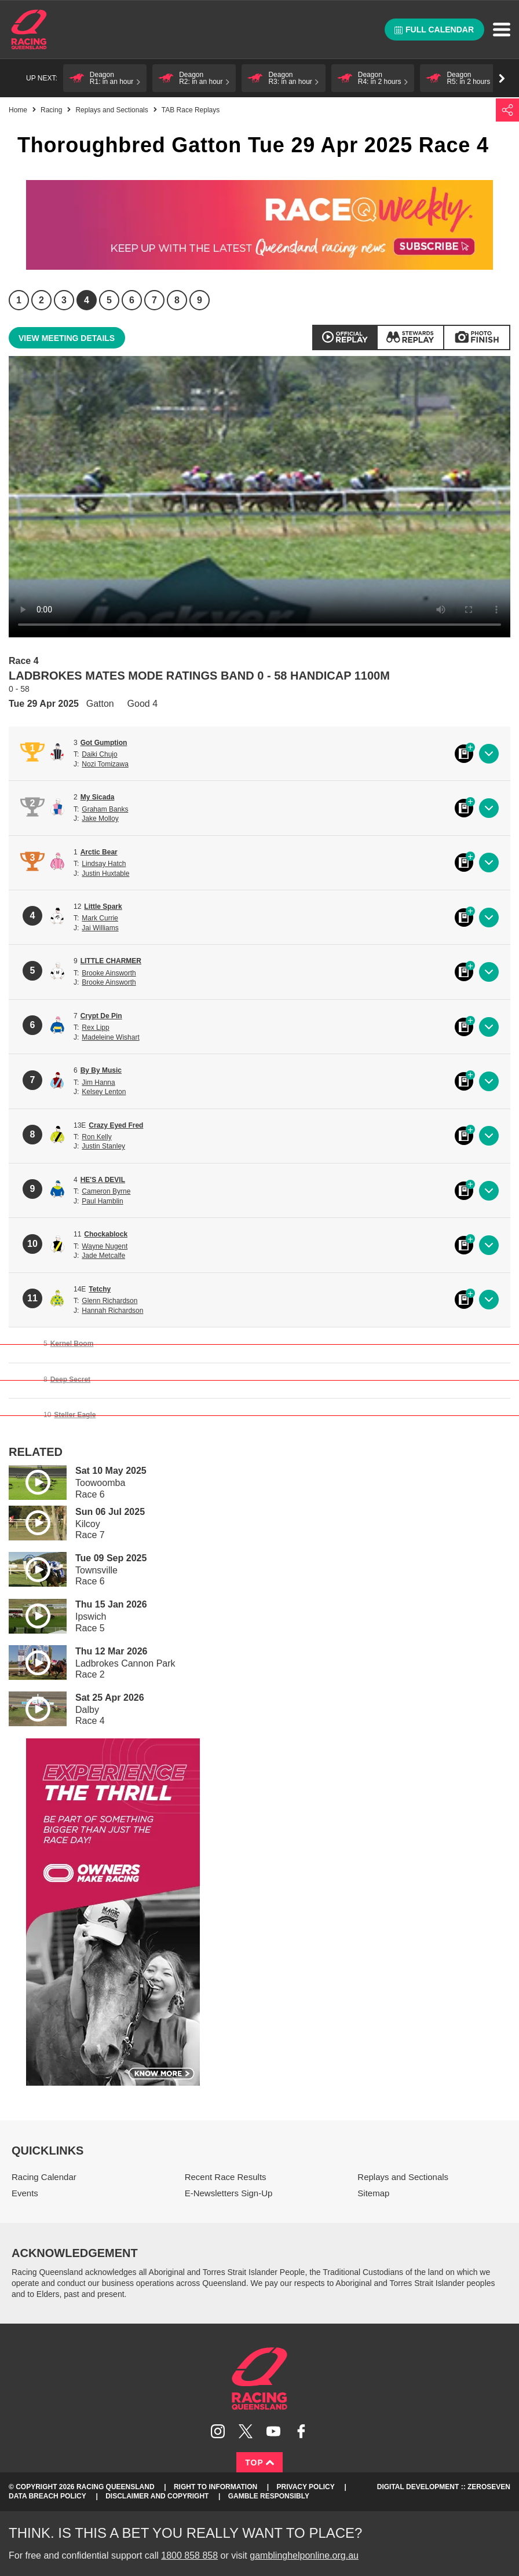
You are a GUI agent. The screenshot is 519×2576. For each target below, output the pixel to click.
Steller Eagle (75, 1415)
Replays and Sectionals (111, 110)
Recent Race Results (225, 2177)
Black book (464, 753)
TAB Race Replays (191, 110)
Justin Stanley (103, 1146)
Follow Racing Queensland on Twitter (246, 2431)
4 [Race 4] (86, 300)
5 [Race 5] (109, 300)
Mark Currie (100, 918)
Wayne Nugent (104, 1246)
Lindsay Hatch (104, 864)
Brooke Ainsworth (109, 973)
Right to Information (215, 2487)
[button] (105, 78)
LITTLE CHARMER (111, 961)
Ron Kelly (96, 1137)
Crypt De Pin (101, 1016)
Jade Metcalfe (103, 1256)
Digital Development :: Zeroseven (443, 2487)
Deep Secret (70, 1379)
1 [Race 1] (18, 300)
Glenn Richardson (109, 1301)
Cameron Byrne (106, 1191)
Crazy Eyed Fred (116, 1125)
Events (25, 2193)
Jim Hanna (98, 1082)
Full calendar (434, 29)
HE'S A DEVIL (103, 1180)
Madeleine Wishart (110, 1037)
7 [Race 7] (154, 300)
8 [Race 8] (177, 300)
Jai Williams (100, 928)
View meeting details (67, 338)
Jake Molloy (100, 818)
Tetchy (100, 1289)
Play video (29, 1480)
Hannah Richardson (112, 1311)
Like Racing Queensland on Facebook (301, 2431)
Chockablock (105, 1234)
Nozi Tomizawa (105, 764)
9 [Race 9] (199, 300)
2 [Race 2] (41, 300)
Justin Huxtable (105, 873)
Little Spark (103, 906)
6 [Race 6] (131, 300)
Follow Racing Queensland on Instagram (218, 2431)
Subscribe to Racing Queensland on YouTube (273, 2431)
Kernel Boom (72, 1344)
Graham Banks (105, 809)
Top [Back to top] (259, 2462)
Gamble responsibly (268, 2496)
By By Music (101, 1070)
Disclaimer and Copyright (157, 2496)
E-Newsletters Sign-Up (229, 2193)
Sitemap (373, 2193)
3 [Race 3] (64, 300)
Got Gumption (104, 743)
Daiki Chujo (99, 754)
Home (29, 29)
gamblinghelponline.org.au (304, 2555)
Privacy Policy (306, 2487)
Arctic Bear (99, 852)
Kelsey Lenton (104, 1092)
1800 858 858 (189, 2555)
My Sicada (98, 797)
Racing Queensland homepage (259, 2378)
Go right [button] (502, 78)
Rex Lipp (95, 1027)
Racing (51, 110)
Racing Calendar (44, 2177)
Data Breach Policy (47, 2496)
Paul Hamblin (102, 1201)
